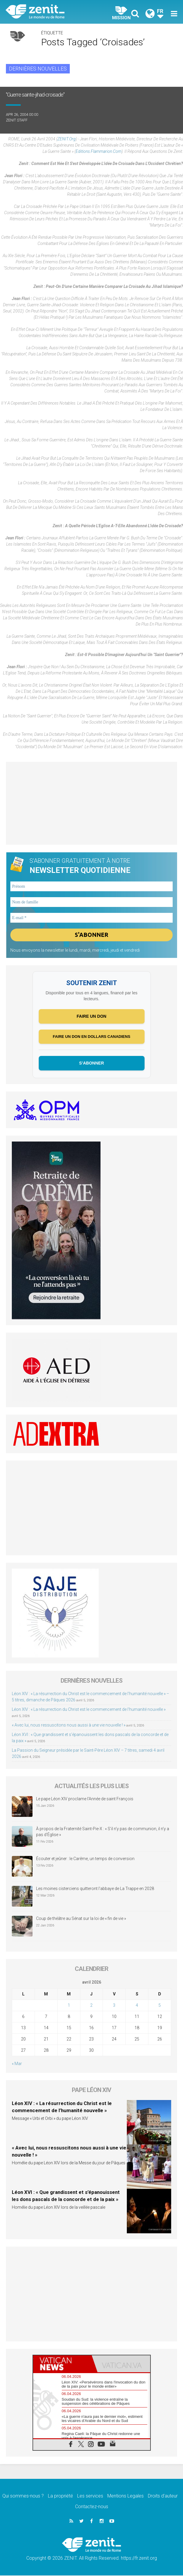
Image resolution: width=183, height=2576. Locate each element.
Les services (90, 2496)
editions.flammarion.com (99, 151)
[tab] (62, 2364)
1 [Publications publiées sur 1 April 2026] (69, 2005)
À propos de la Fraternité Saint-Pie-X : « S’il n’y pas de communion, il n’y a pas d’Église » (102, 1832)
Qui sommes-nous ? (23, 2496)
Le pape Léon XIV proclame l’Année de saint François (84, 1799)
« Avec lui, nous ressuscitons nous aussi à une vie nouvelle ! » (68, 1725)
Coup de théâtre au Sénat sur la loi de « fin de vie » (81, 1919)
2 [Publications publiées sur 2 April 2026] (91, 2005)
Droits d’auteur (163, 2496)
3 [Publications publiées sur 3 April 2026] (114, 2005)
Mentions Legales (125, 2496)
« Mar (17, 2064)
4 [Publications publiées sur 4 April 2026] (137, 2005)
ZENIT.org (66, 139)
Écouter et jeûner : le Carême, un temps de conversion (85, 1859)
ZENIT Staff (16, 120)
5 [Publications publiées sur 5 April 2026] (159, 2005)
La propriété (60, 2496)
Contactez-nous (91, 2507)
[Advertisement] (91, 803)
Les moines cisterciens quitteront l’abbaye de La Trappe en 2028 (95, 1889)
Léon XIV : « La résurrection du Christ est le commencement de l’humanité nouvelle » (89, 1709)
